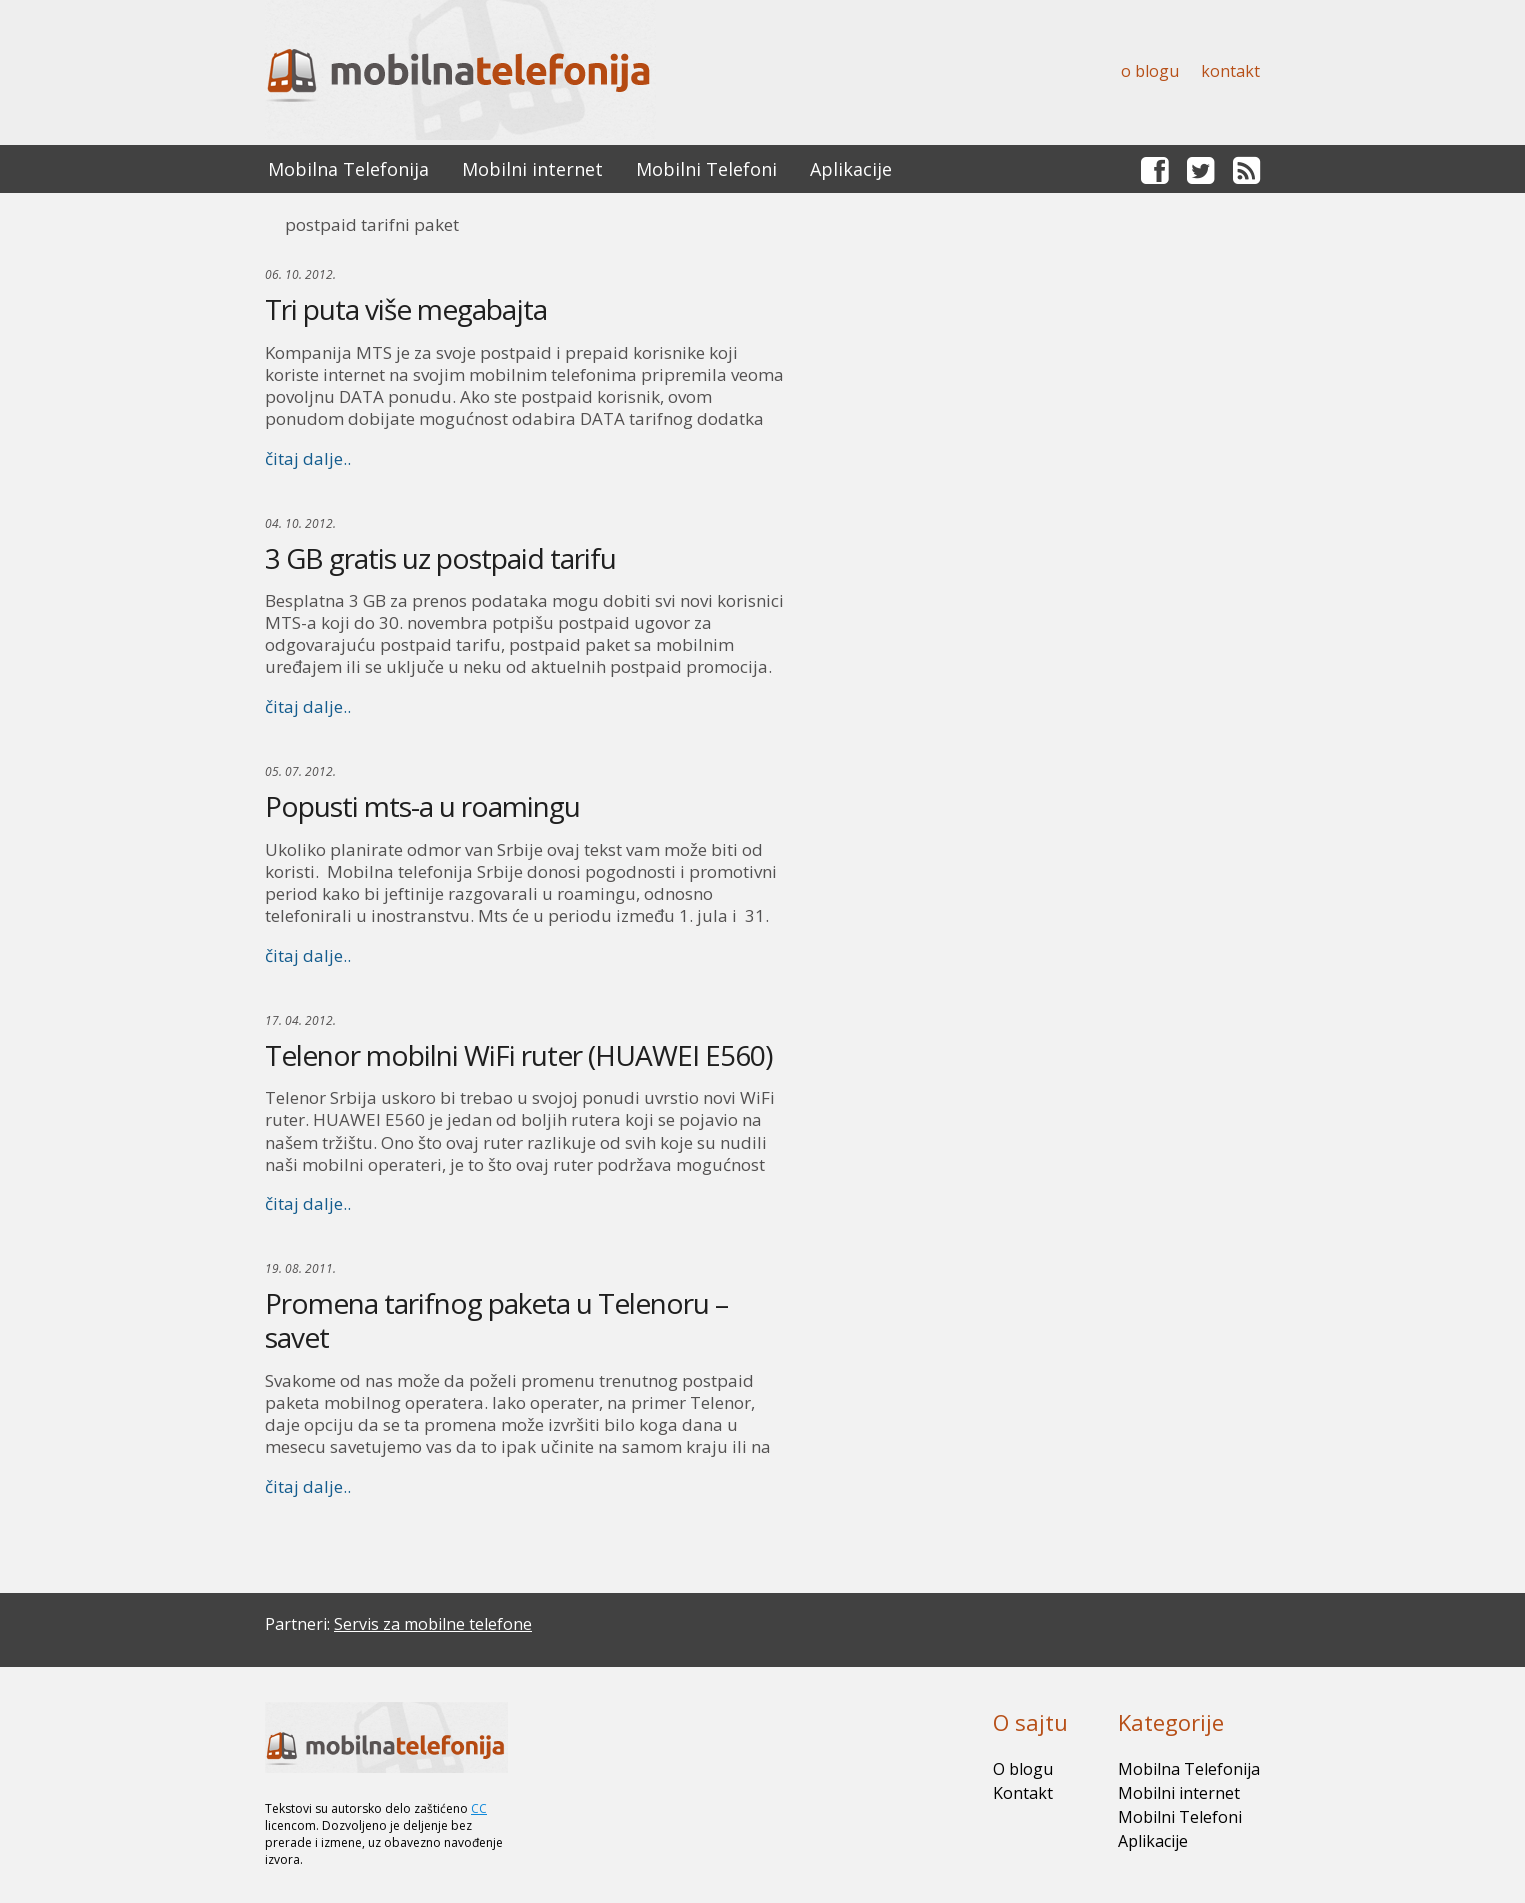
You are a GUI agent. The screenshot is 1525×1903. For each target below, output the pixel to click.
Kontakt (1230, 71)
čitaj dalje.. (308, 458)
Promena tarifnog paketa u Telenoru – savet (496, 1320)
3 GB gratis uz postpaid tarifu (440, 558)
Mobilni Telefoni (706, 169)
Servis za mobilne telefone (433, 1624)
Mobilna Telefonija (348, 169)
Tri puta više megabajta (406, 309)
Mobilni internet (532, 169)
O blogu (1150, 71)
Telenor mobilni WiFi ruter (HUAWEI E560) (518, 1055)
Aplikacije (851, 169)
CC (479, 1808)
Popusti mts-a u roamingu (422, 806)
